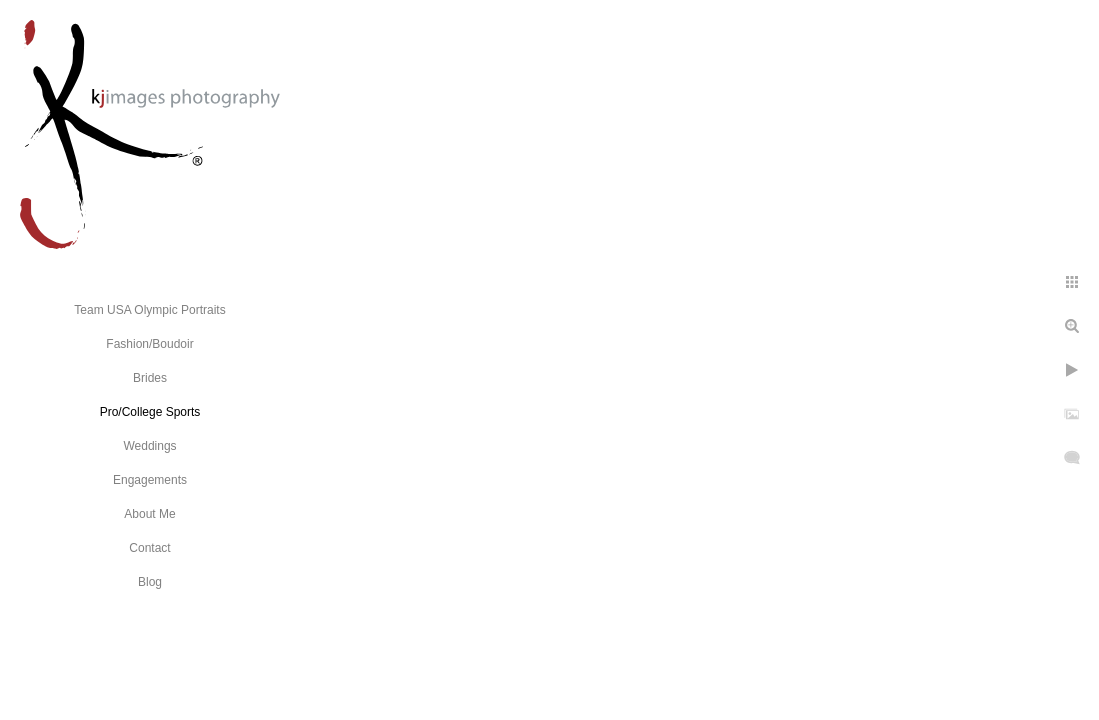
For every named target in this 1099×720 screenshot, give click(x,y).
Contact (149, 548)
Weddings (149, 446)
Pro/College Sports (150, 412)
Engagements (150, 480)
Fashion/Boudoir (149, 344)
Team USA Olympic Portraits (149, 310)
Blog (150, 582)
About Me (149, 514)
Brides (150, 378)
